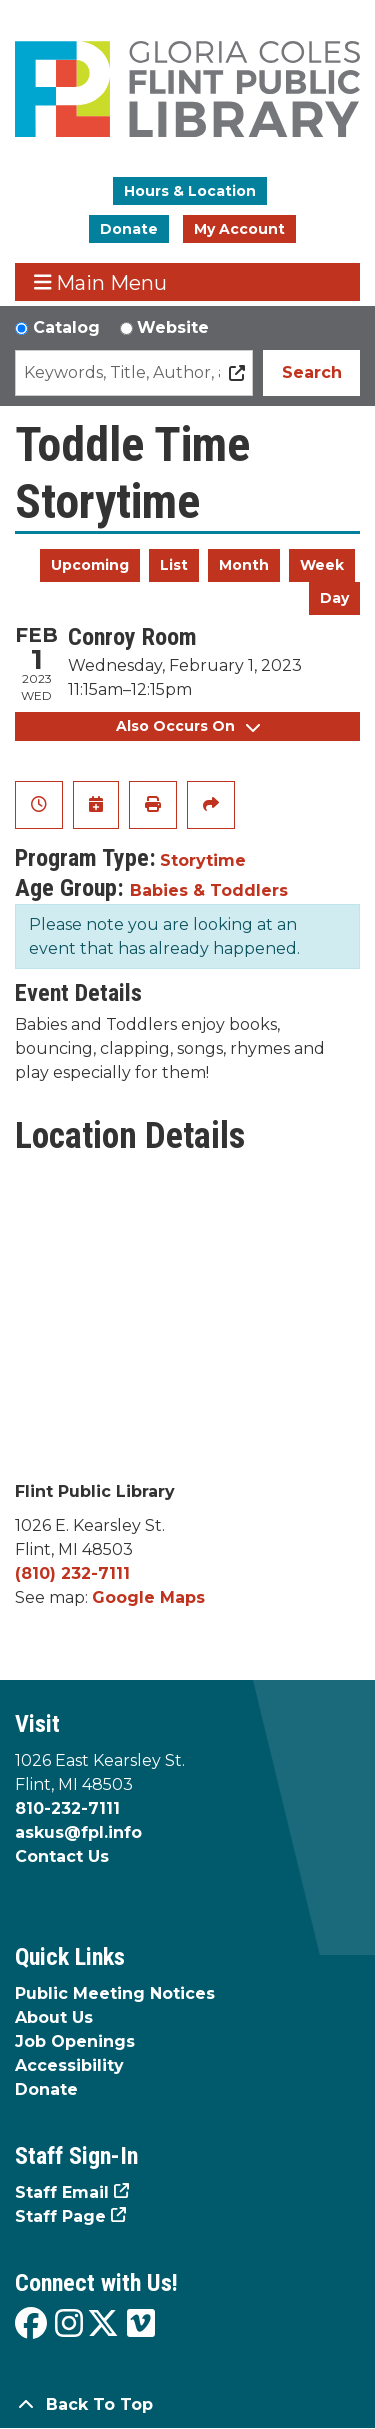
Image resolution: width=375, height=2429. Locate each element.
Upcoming (90, 565)
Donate (129, 229)
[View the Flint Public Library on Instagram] (69, 2324)
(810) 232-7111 (72, 1573)
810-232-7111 (67, 1808)
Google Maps (148, 1597)
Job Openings (75, 2041)
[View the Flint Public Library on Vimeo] (141, 2324)
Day (334, 598)
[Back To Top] (187, 2405)
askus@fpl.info (78, 1832)
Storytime (203, 860)
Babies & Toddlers (209, 890)
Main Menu (101, 282)
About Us (54, 2017)
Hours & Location (190, 191)
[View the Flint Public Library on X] (103, 2324)
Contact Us (62, 1856)
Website (173, 327)
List (174, 565)
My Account (239, 229)
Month (244, 565)
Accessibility (69, 2065)
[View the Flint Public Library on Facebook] (31, 2324)
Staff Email (62, 2192)
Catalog (66, 327)
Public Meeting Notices (115, 1993)
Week (322, 565)
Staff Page (60, 2216)
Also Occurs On (188, 726)
